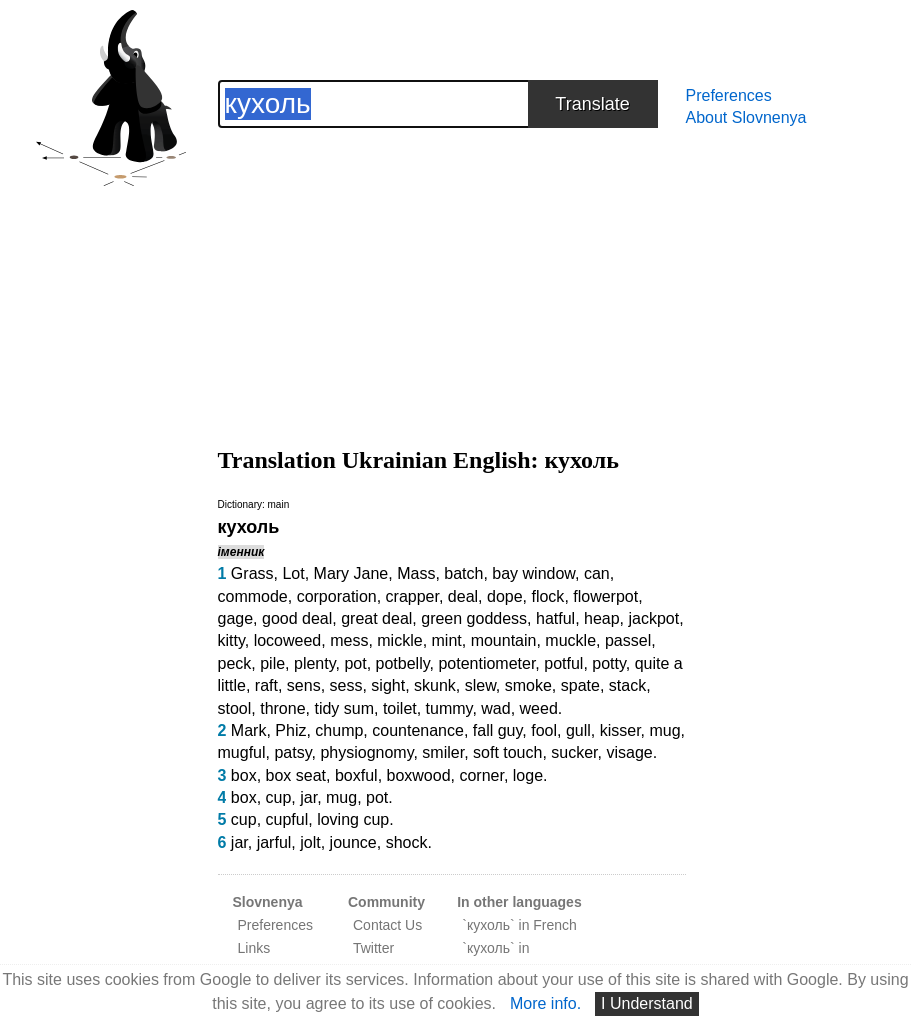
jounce (353, 842)
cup (279, 797)
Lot (293, 573)
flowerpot (605, 596)
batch (463, 573)
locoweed (288, 640)
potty (609, 663)
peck (235, 663)
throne (282, 708)
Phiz (290, 730)
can (597, 573)
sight (388, 685)
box (244, 775)
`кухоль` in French (519, 925)
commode (253, 596)
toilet (400, 708)
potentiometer (486, 663)
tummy (449, 708)
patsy (292, 752)
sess (346, 685)
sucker (574, 752)
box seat (296, 775)
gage (236, 618)
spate (580, 685)
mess (349, 640)
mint (447, 640)
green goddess (474, 618)
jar (308, 797)
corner (481, 775)
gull (578, 730)
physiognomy (366, 752)
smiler (443, 752)
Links (254, 948)
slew (480, 685)
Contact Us (387, 925)
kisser (620, 730)
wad (495, 708)
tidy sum (344, 708)
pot (355, 663)
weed (539, 708)
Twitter (373, 948)
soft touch (507, 752)
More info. (545, 1003)
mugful (242, 752)
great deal (376, 618)
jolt (310, 842)
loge (528, 775)
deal (463, 596)
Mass (416, 573)
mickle (399, 640)
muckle (570, 640)
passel (628, 640)
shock (407, 842)
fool (544, 730)
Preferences (729, 95)
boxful (356, 775)
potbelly (403, 663)
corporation (337, 596)
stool (235, 708)
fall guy (498, 730)
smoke (528, 685)
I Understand (647, 1003)
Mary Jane (351, 573)
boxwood (419, 775)
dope (505, 596)
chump (339, 730)
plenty (315, 663)
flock (547, 596)
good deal (297, 618)
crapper (412, 596)
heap (602, 618)
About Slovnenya (746, 117)
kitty (231, 640)
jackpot (654, 618)
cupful (287, 819)
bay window (533, 573)
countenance (418, 730)
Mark (249, 730)
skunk (435, 685)
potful (563, 663)
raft (266, 685)
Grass (252, 573)
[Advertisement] (452, 268)
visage (629, 752)
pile (272, 663)
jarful (274, 842)
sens (304, 685)
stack (627, 685)
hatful (555, 618)
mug (664, 730)
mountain (504, 640)
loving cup (353, 819)
